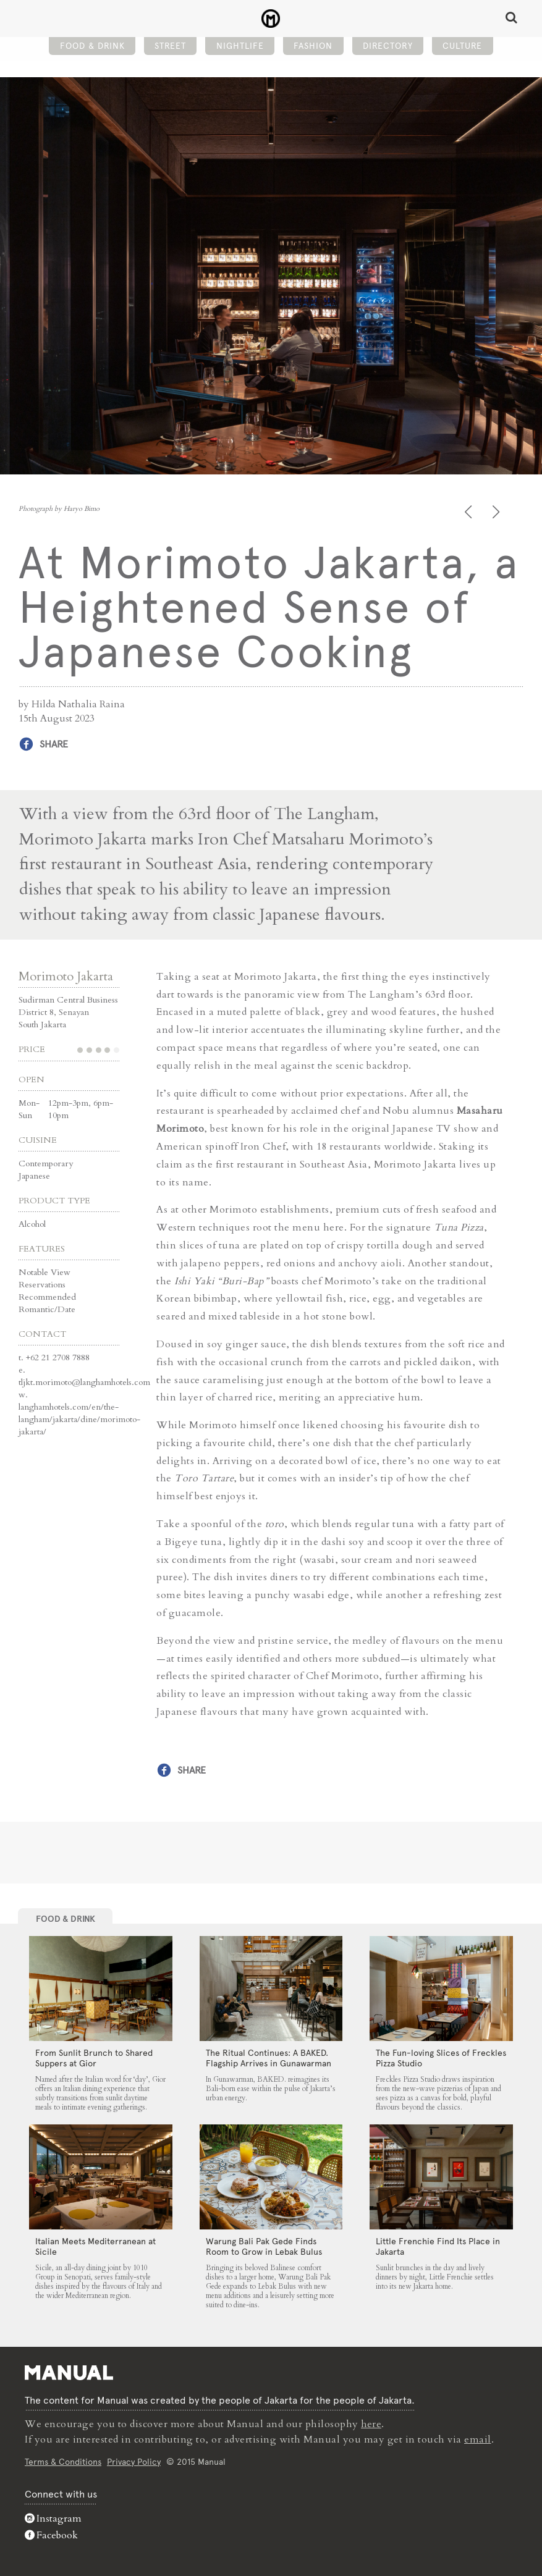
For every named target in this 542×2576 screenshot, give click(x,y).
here (371, 2424)
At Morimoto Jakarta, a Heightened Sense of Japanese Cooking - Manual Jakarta (271, 19)
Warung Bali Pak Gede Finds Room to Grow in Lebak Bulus (264, 2246)
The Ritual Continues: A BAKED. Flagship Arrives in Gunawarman (268, 2058)
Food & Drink (92, 47)
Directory (388, 47)
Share (54, 744)
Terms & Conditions (63, 2460)
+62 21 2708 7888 (58, 1357)
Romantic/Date (47, 1309)
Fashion (313, 47)
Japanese (34, 1175)
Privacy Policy (134, 2460)
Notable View (44, 1271)
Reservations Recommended (47, 1290)
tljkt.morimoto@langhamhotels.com (84, 1381)
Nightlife (240, 47)
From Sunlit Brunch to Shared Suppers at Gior (94, 2058)
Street (170, 47)
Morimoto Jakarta (66, 975)
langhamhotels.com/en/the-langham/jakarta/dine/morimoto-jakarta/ (79, 1418)
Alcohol (32, 1223)
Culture (462, 47)
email (477, 2439)
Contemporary (46, 1163)
